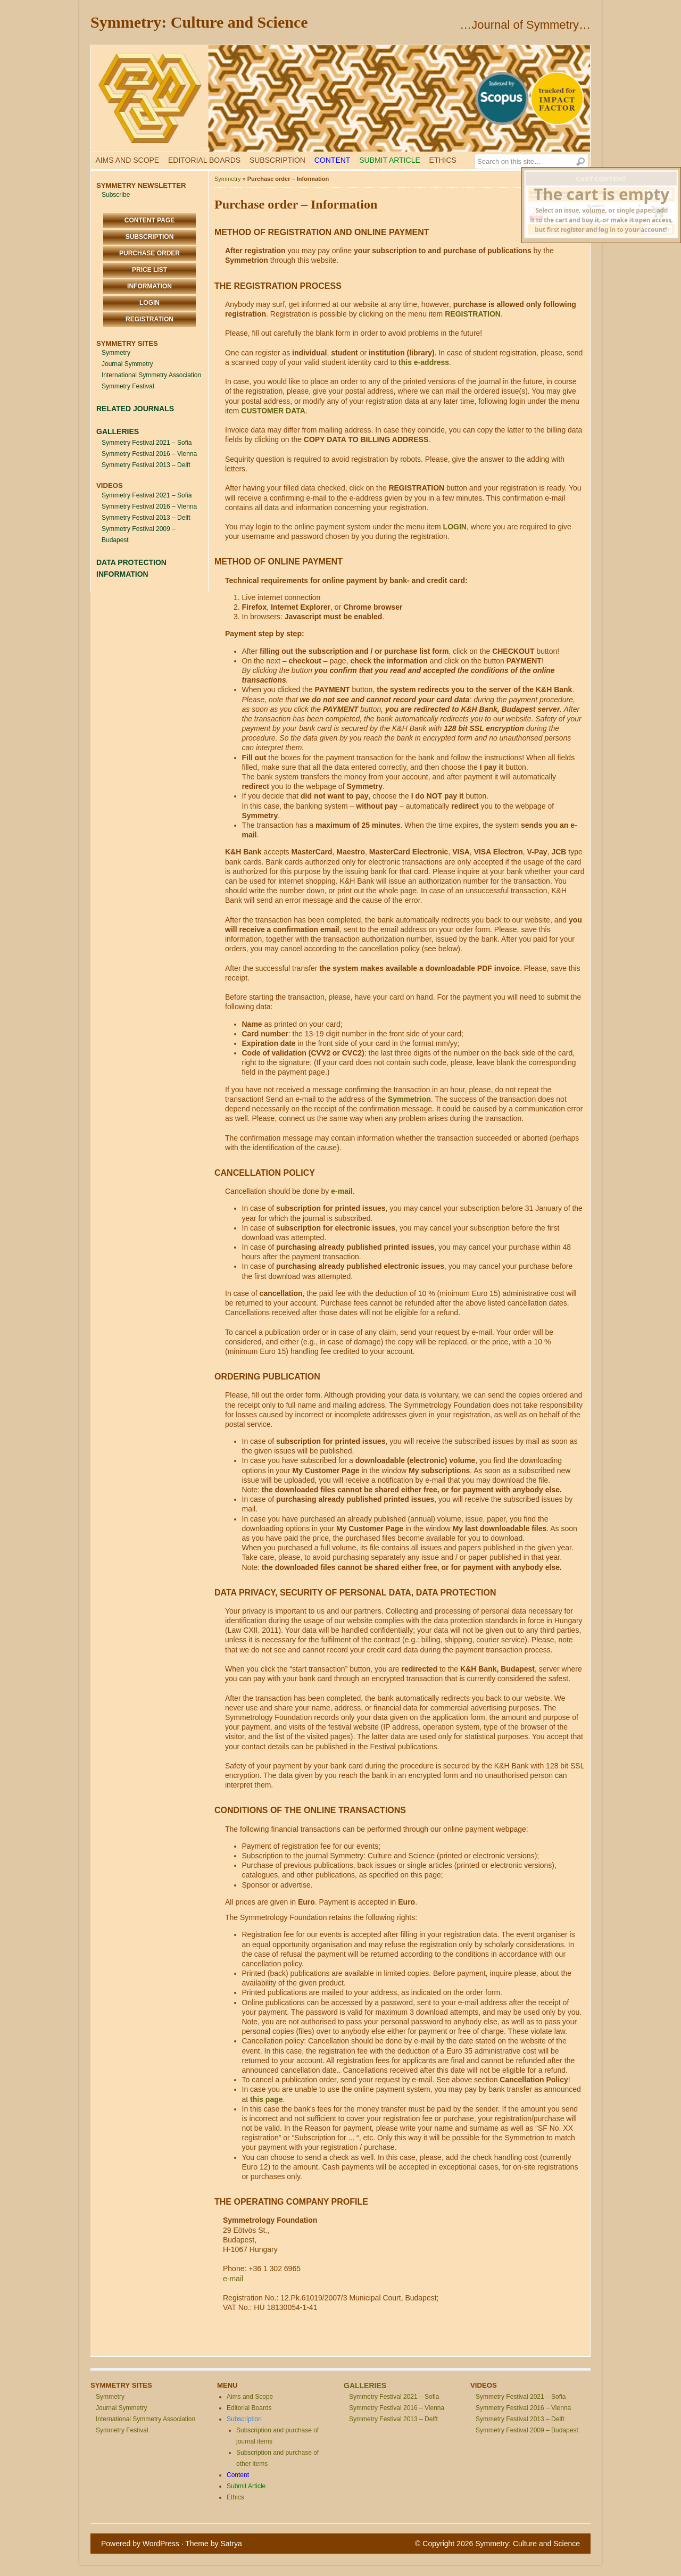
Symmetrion (409, 1099)
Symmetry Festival (128, 386)
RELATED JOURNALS (135, 408)
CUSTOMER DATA (273, 410)
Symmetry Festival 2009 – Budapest (527, 2430)
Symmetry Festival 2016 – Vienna (149, 454)
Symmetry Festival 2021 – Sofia (147, 442)
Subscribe (116, 194)
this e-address (423, 362)
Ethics (442, 160)
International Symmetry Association (151, 375)
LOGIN (455, 526)
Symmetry (116, 352)
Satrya (231, 2543)
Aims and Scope (127, 160)
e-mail (341, 1191)
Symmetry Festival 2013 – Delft (146, 465)
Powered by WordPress (140, 2543)
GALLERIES (117, 431)
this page (266, 2099)
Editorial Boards (204, 160)
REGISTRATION (473, 314)
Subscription (277, 160)
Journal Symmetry (127, 364)
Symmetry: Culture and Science (199, 22)
